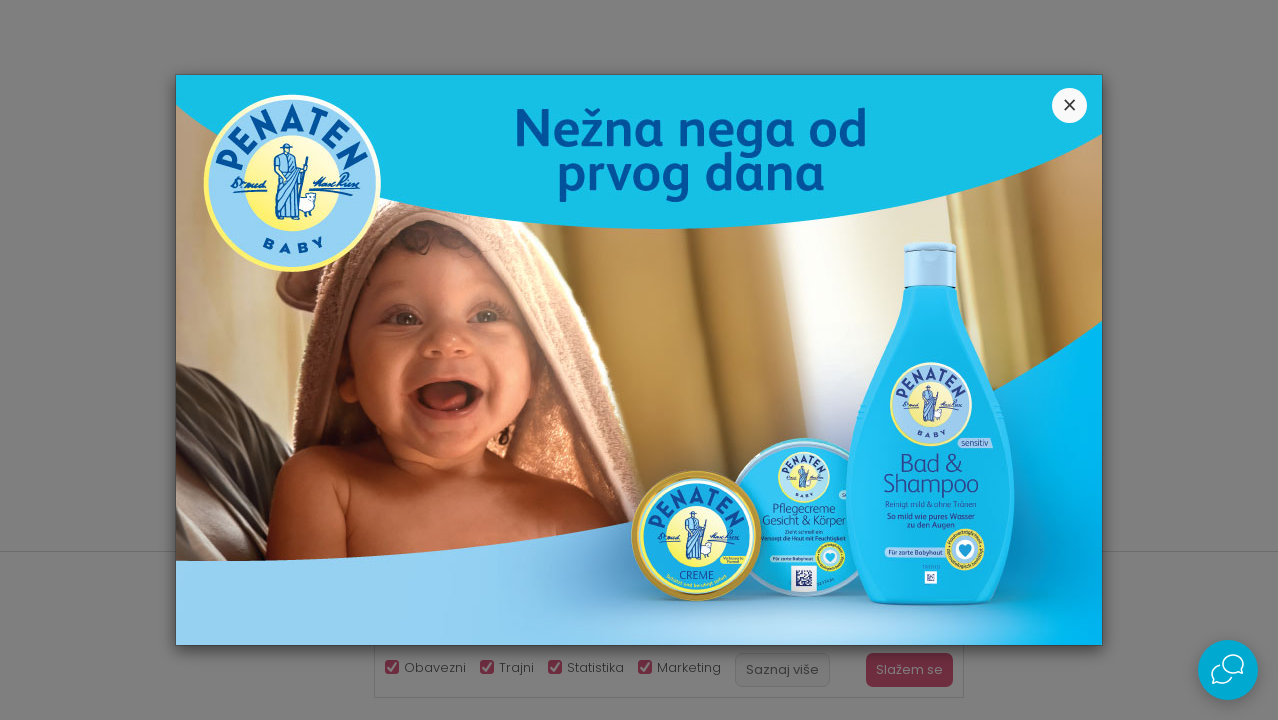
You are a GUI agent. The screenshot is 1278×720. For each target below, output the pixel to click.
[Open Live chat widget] (1228, 670)
